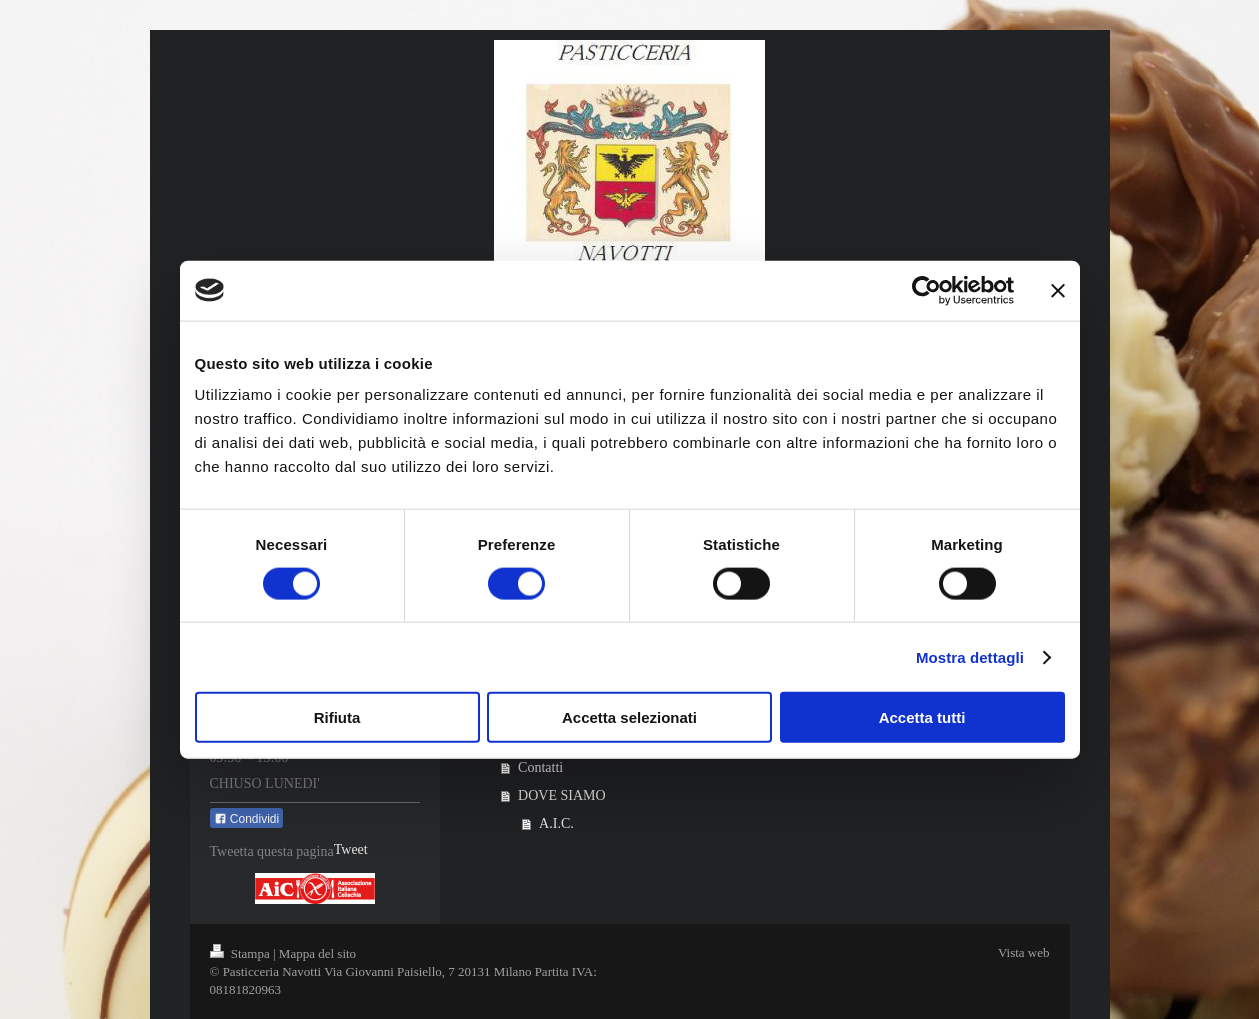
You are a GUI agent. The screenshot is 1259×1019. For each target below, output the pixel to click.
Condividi (247, 819)
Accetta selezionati (629, 717)
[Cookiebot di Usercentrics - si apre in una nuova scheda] (926, 290)
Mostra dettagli (970, 656)
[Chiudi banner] (1058, 290)
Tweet (351, 849)
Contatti (540, 767)
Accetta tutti (922, 717)
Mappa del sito (317, 953)
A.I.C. (556, 823)
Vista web (1024, 952)
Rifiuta (337, 717)
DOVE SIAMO (562, 795)
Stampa (242, 953)
